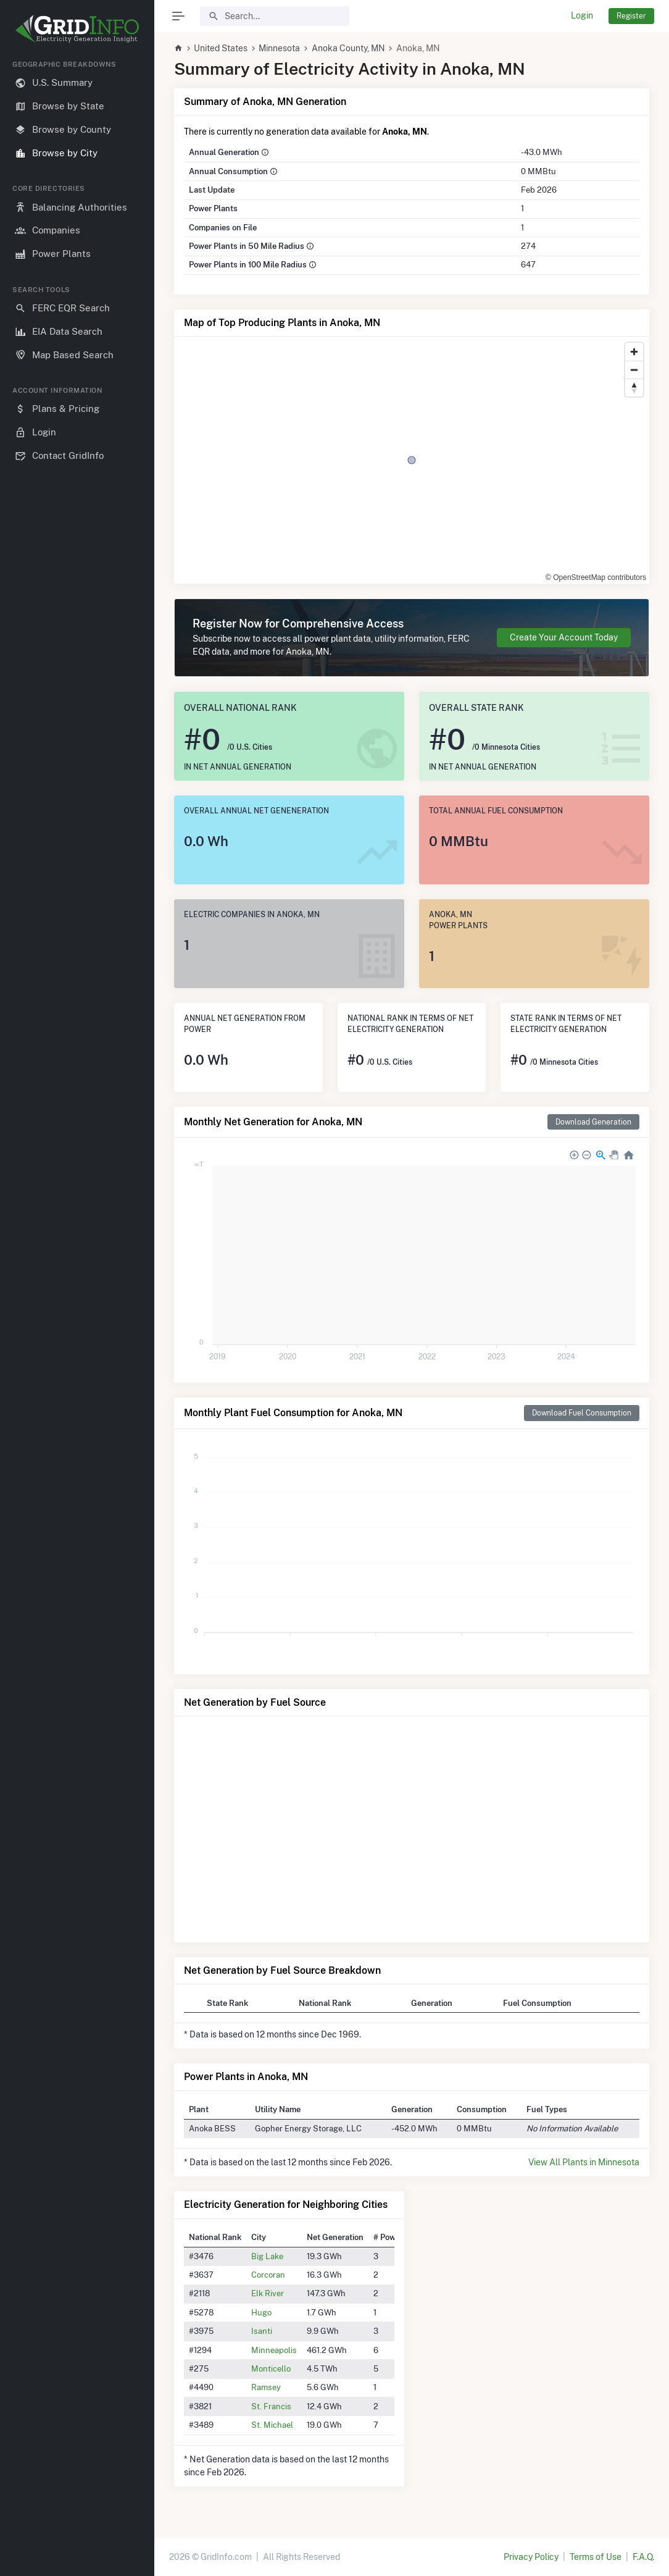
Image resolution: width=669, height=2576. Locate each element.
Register (631, 15)
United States (220, 48)
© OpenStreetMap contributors (596, 577)
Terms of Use (595, 2557)
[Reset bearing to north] (634, 387)
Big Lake (267, 2256)
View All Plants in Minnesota (583, 2162)
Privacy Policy (531, 2557)
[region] (77, 1308)
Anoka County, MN (348, 48)
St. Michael (272, 2425)
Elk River (267, 2293)
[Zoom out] (634, 370)
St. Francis (271, 2406)
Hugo (261, 2312)
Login (582, 15)
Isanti (261, 2331)
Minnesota (279, 48)
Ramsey (266, 2387)
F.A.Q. (643, 2557)
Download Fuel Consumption (581, 1412)
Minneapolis (274, 2350)
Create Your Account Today (564, 637)
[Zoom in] (634, 352)
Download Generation (593, 1121)
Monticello (271, 2368)
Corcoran (268, 2275)
